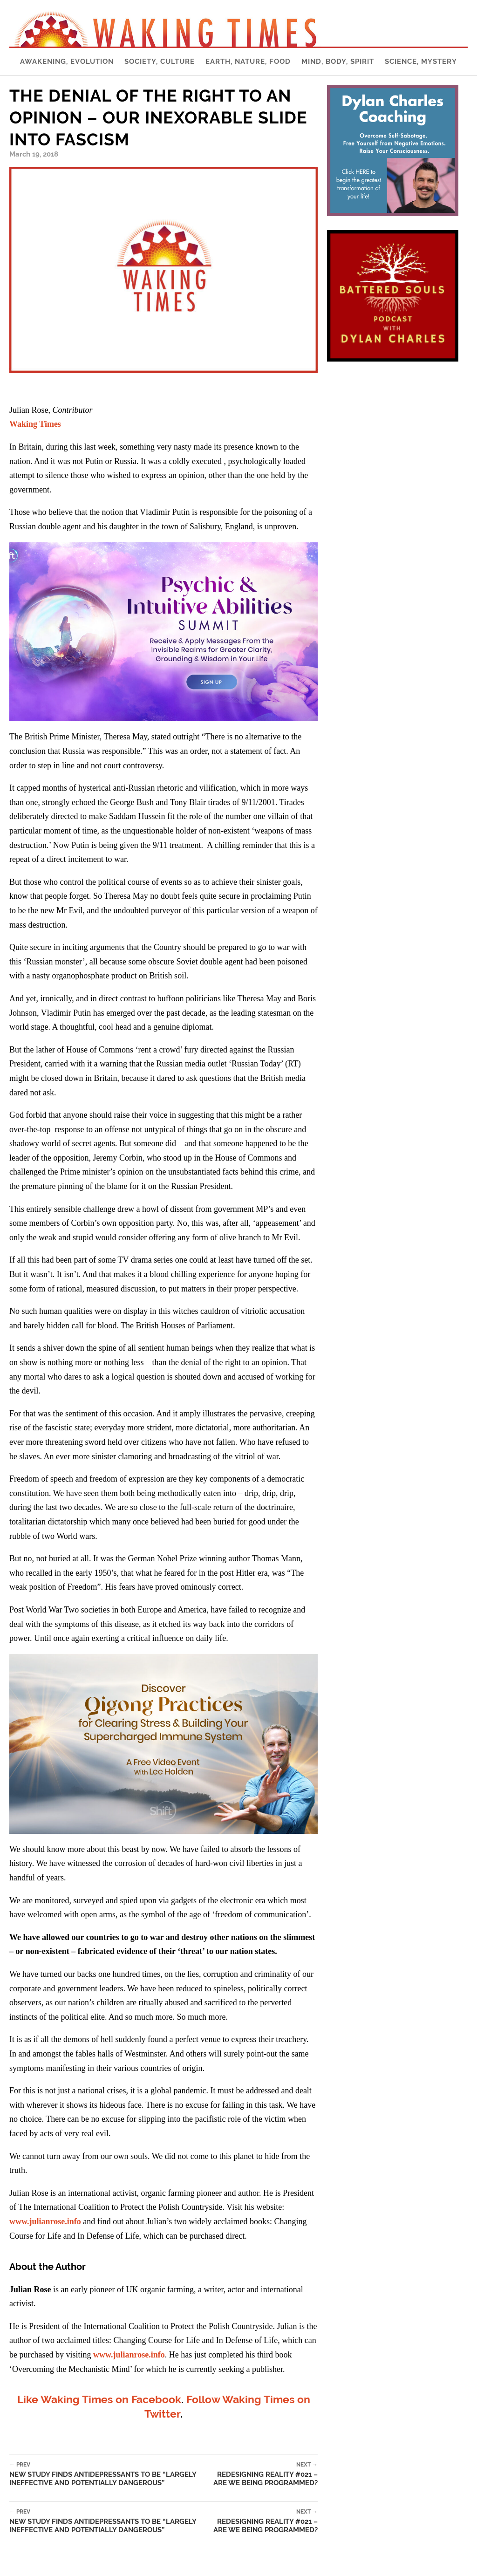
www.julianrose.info (45, 2221)
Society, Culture (159, 61)
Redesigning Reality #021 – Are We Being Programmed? (260, 2474)
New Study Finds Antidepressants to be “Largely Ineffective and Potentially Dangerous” (105, 2474)
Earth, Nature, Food (248, 61)
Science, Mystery (421, 61)
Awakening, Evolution (67, 61)
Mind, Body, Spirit (337, 61)
